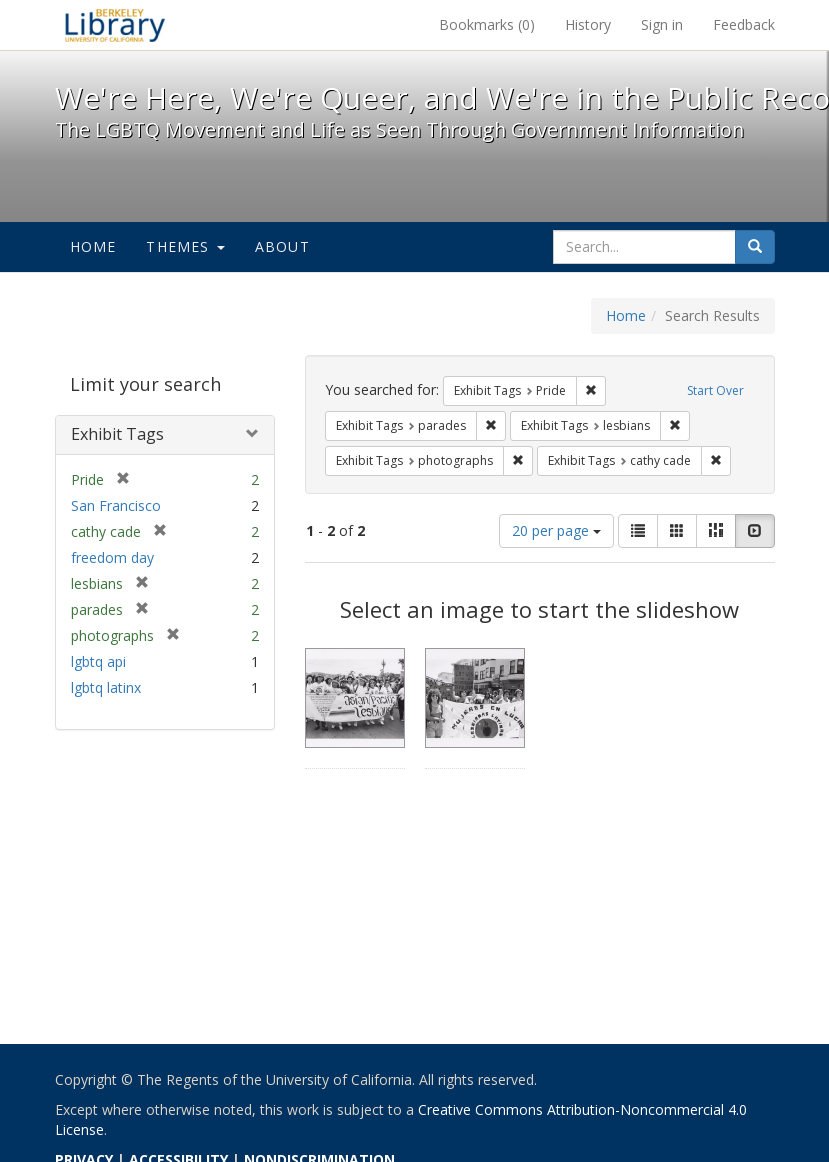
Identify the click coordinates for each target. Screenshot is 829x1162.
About (282, 246)
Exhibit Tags (117, 434)
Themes (185, 246)
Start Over (715, 390)
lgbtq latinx (106, 687)
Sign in (662, 24)
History (588, 24)
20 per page (556, 530)
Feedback (744, 24)
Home (93, 246)
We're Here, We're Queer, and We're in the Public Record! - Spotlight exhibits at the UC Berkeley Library (115, 25)
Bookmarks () (487, 24)
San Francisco (116, 505)
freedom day (112, 557)
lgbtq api (98, 661)
